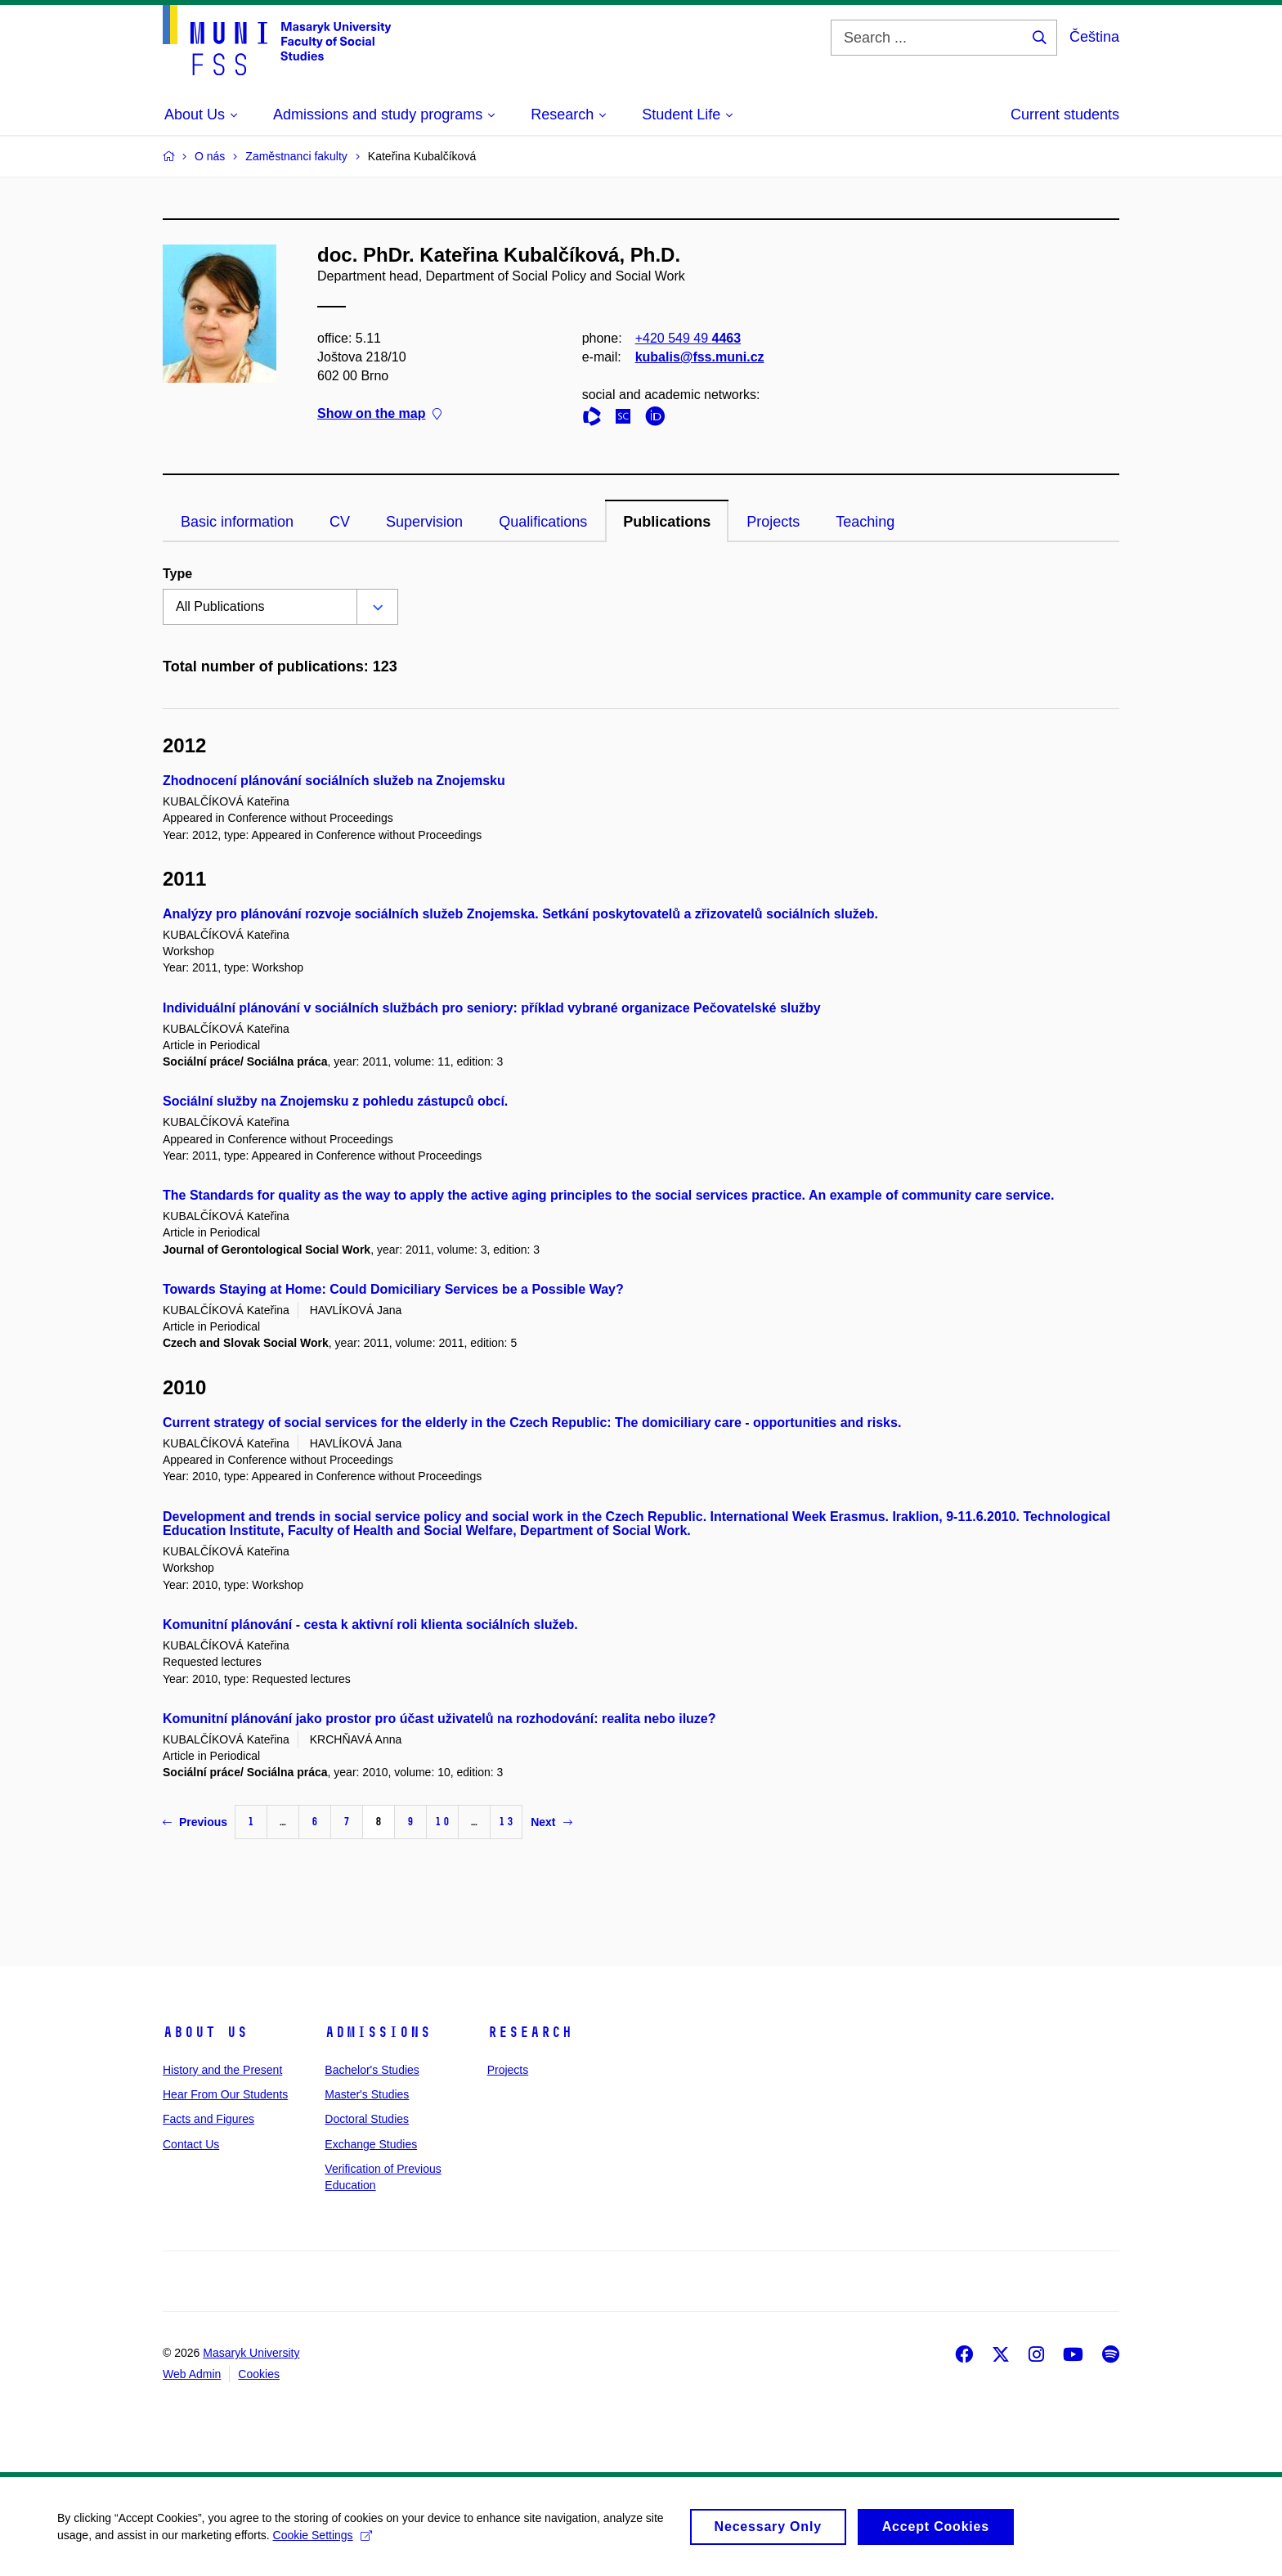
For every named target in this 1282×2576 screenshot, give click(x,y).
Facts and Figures (208, 2118)
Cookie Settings (322, 2540)
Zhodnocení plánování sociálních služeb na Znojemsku (334, 781)
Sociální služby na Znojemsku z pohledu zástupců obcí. (335, 1101)
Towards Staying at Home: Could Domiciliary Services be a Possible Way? (393, 1289)
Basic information (237, 522)
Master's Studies (367, 2094)
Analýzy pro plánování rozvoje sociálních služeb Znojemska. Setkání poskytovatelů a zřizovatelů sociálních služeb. (520, 914)
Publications (666, 522)
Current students (1065, 114)
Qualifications (543, 522)
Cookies (259, 2374)
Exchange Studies (371, 2144)
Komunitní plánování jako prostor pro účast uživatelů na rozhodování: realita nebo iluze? (439, 1719)
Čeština (1094, 37)
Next (551, 1822)
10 (442, 1822)
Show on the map (379, 414)
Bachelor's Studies (372, 2069)
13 (506, 1822)
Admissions (378, 2032)
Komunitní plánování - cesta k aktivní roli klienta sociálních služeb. (370, 1624)
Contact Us (191, 2144)
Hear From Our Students (225, 2094)
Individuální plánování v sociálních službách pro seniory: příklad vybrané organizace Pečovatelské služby (492, 1008)
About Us (205, 2032)
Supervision (424, 522)
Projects (773, 522)
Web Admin (192, 2374)
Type (177, 574)
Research (529, 2032)
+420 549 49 (688, 338)
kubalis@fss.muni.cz (699, 357)
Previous (195, 1822)
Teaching (865, 522)
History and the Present (222, 2069)
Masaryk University (251, 2352)
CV (339, 522)
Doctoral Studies (367, 2118)
